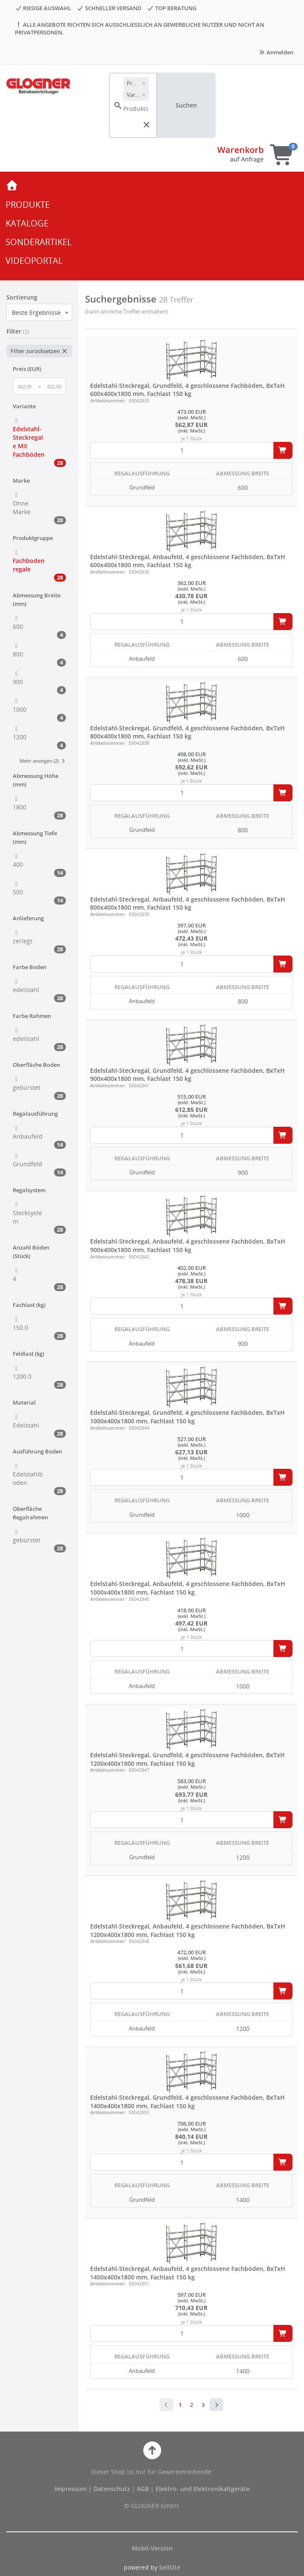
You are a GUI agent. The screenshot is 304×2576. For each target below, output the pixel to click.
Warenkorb (240, 150)
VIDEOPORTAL (34, 260)
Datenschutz (112, 2489)
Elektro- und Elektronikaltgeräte (203, 2489)
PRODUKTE (28, 204)
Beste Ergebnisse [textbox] (36, 312)
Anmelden (276, 52)
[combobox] (39, 312)
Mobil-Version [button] (152, 2548)
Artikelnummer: (108, 400)
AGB (144, 2489)
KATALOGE (27, 223)
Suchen (186, 105)
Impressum (71, 2489)
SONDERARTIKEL (38, 242)
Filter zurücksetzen (39, 351)
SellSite (169, 2567)
